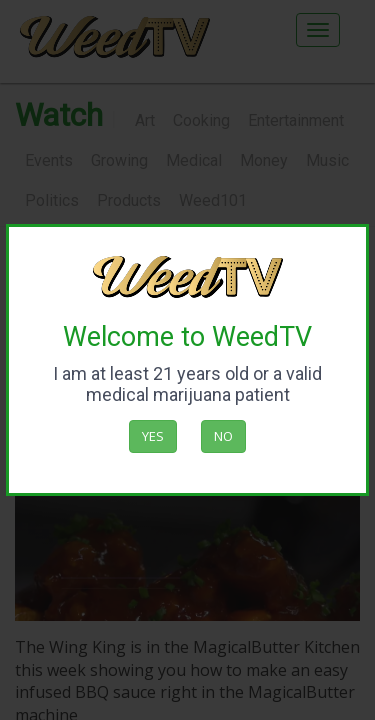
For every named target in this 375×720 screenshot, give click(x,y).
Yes (153, 436)
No (223, 436)
